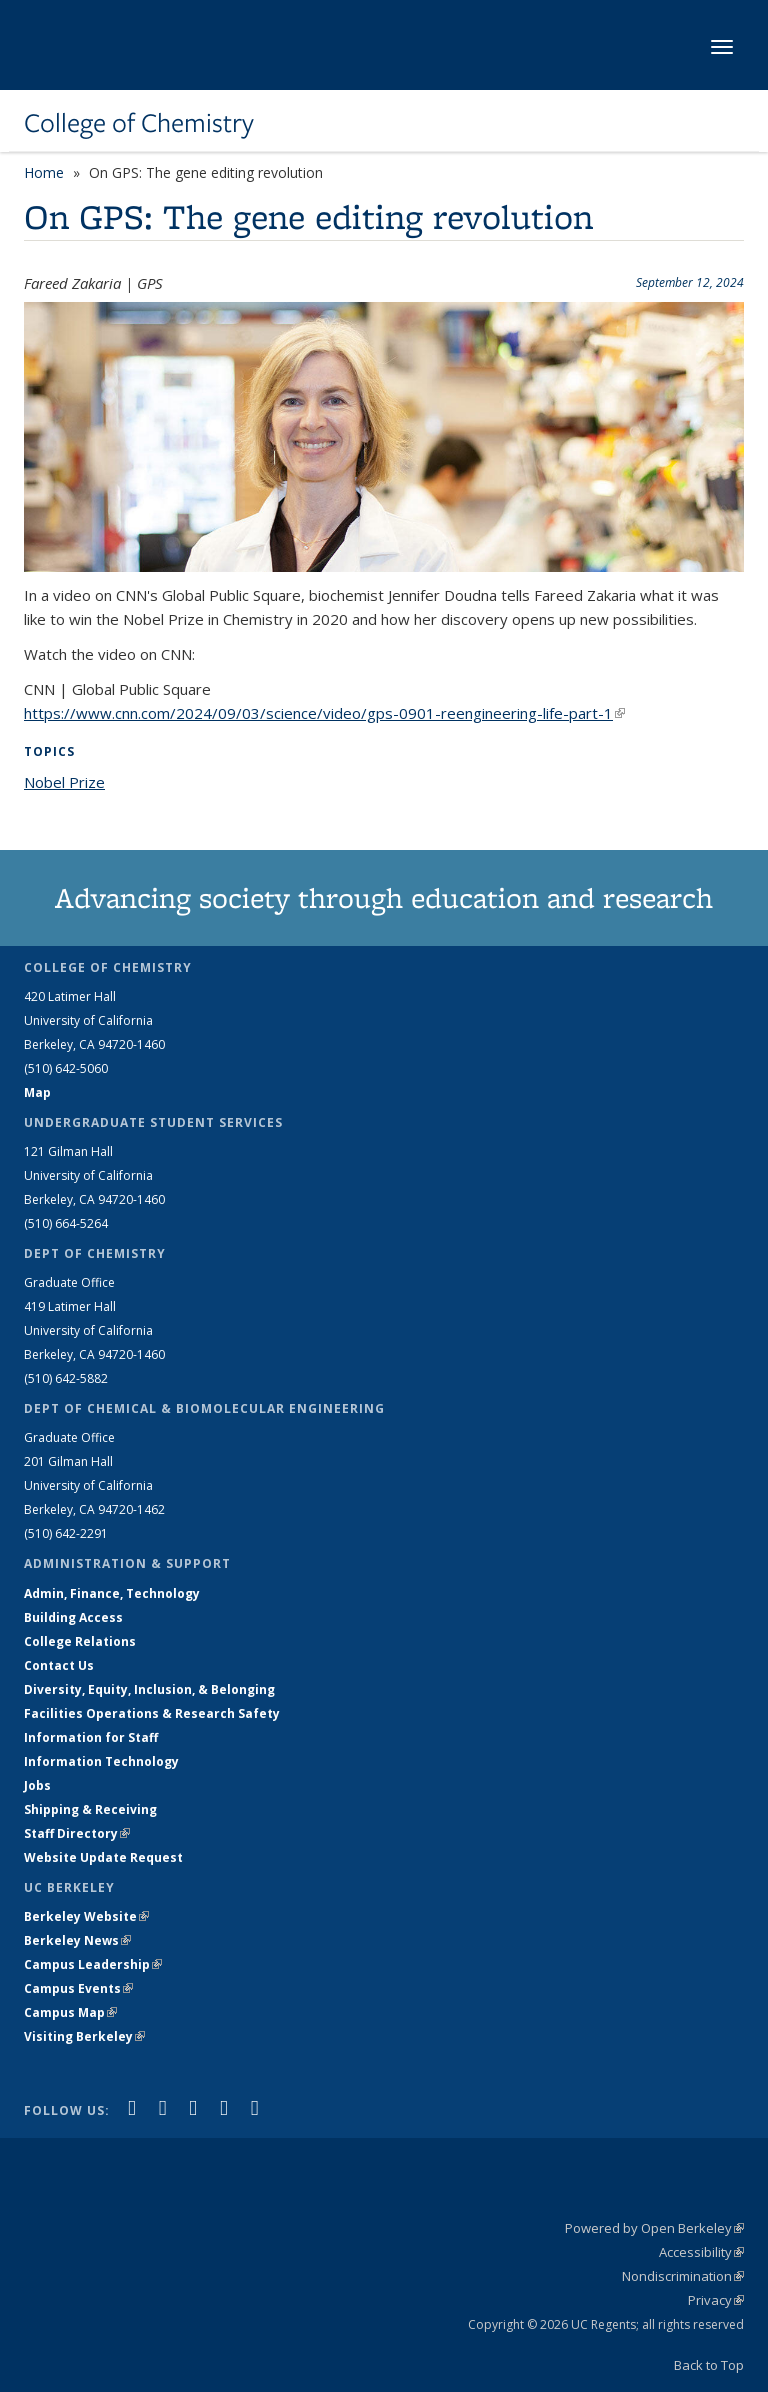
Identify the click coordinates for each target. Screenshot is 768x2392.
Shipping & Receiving (90, 1809)
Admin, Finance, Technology (112, 1593)
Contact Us (59, 1665)
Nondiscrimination (683, 2276)
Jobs (37, 1785)
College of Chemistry (139, 123)
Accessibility (701, 2252)
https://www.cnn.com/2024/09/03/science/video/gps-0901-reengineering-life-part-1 (324, 713)
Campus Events (78, 1988)
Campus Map (70, 2012)
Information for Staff (91, 1737)
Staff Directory (77, 1833)
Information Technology (101, 1761)
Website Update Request (103, 1857)
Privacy (716, 2300)
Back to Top (709, 2365)
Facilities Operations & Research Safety (152, 1713)
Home (44, 172)
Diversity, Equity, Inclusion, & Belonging (149, 1689)
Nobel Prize (64, 782)
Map (37, 1092)
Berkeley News (77, 1940)
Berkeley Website (86, 1916)
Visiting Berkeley (84, 2036)
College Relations (80, 1641)
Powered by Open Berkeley (654, 2228)
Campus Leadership (93, 1964)
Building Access (73, 1617)
